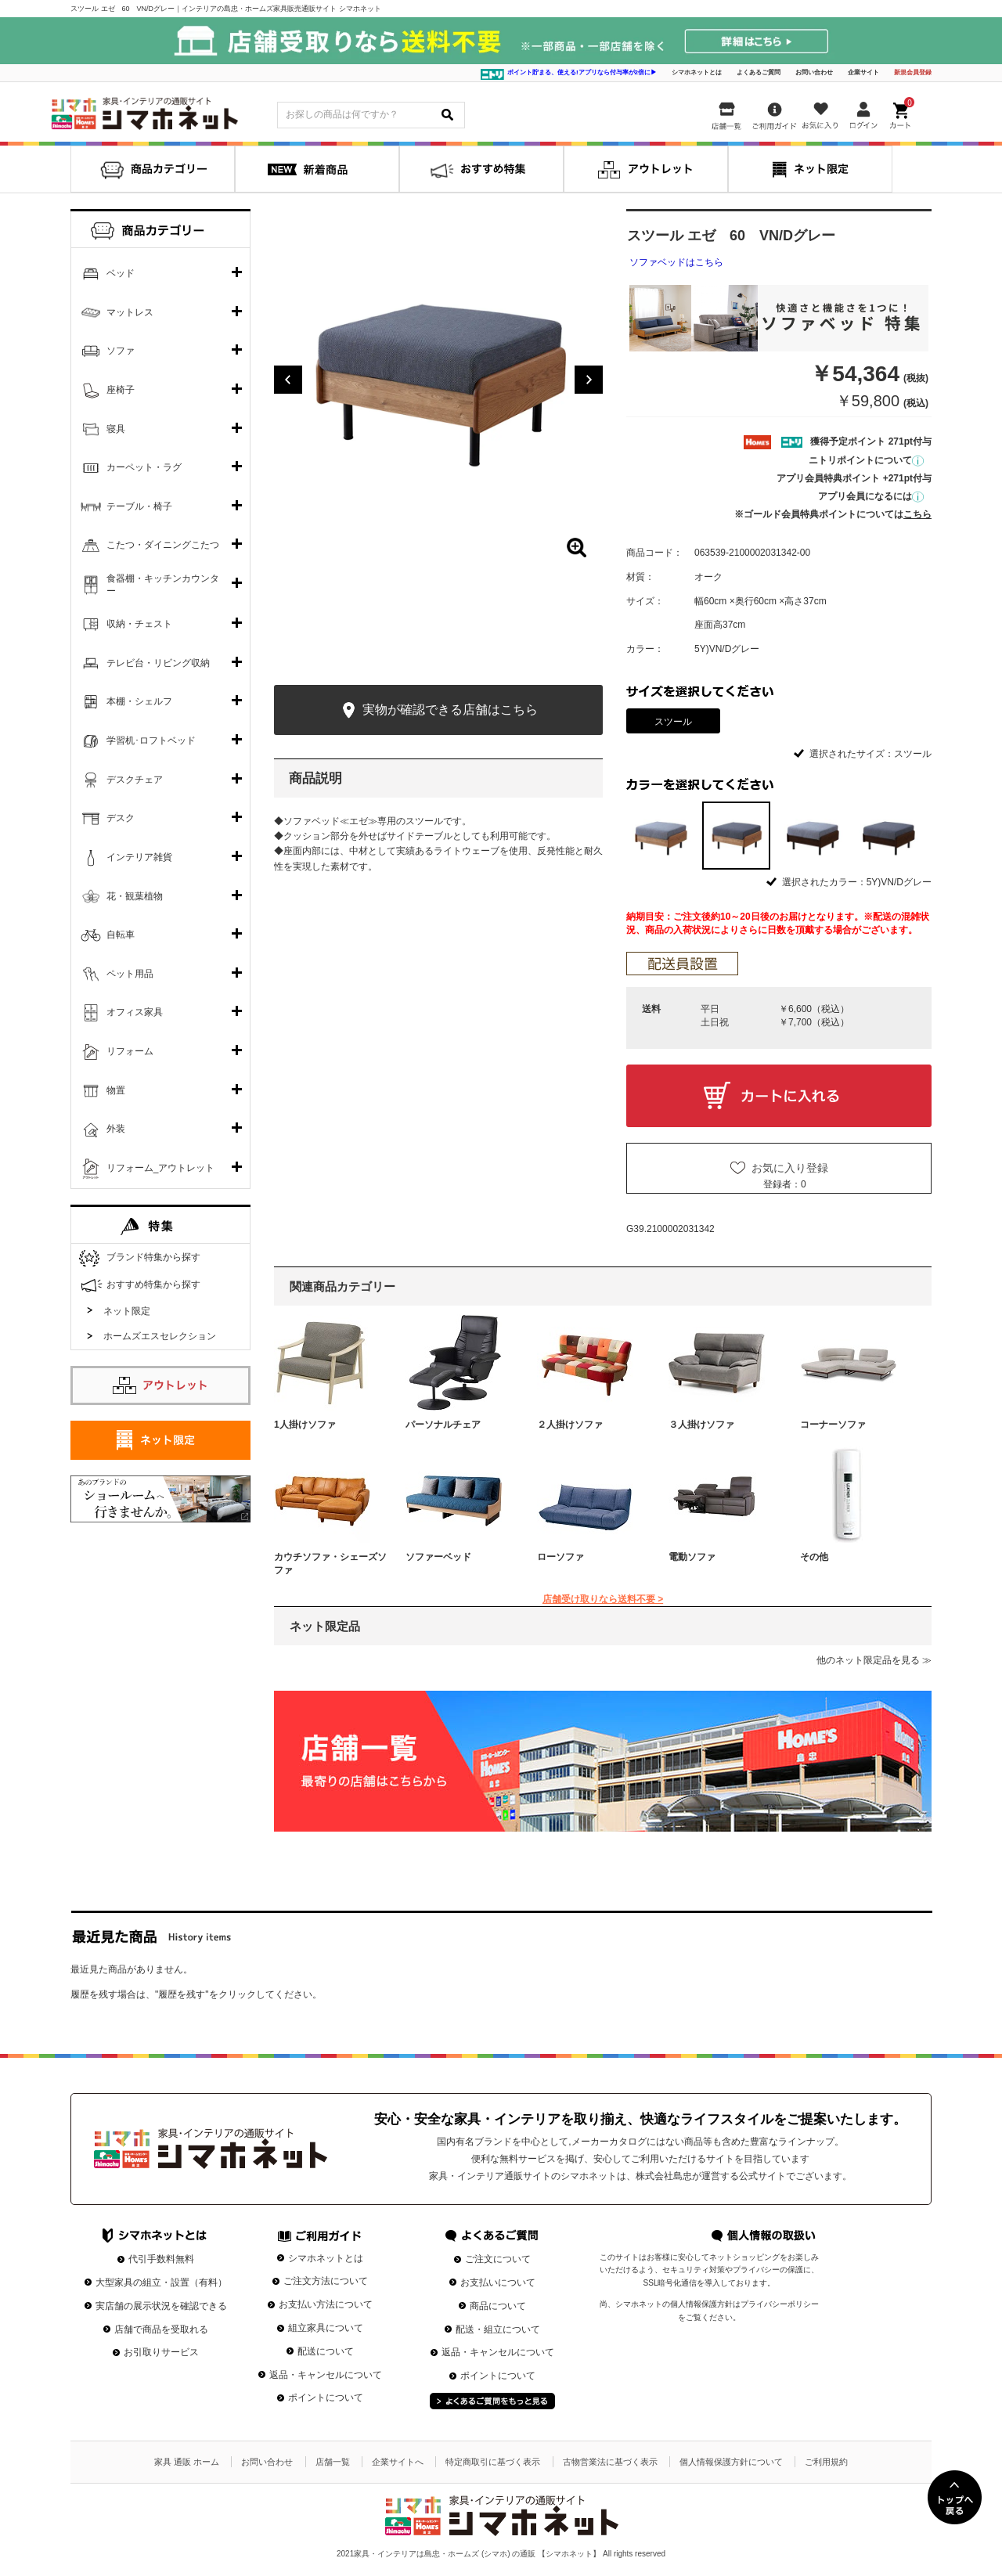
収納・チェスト (139, 623)
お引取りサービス (161, 2352)
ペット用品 (129, 973)
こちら (917, 514)
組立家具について (325, 2327)
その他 (814, 1556)
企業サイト (863, 72)
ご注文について (498, 2259)
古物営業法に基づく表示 (610, 2461)
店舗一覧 (332, 2461)
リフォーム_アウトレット (160, 1167)
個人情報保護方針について (731, 2461)
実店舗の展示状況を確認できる (161, 2305)
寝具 (115, 428)
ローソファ (560, 1556)
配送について (325, 2351)
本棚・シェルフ (139, 701)
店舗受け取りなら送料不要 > (602, 1599)
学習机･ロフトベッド (151, 740)
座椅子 (120, 389)
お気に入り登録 (790, 1168)
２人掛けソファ (570, 1424)
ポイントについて (325, 2397)
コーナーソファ (833, 1424)
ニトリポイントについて (866, 460)
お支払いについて (497, 2282)
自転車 (120, 934)
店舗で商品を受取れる (161, 2329)
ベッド (120, 273)
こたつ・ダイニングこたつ (162, 544)
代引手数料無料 (161, 2259)
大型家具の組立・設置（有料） (161, 2282)
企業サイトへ (398, 2461)
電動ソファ (692, 1556)
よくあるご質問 (758, 72)
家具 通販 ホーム (186, 2461)
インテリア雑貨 (139, 857)
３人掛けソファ (701, 1424)
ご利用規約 (826, 2461)
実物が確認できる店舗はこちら (438, 710)
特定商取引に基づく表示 (492, 2461)
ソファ (120, 350)
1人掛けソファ (305, 1424)
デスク (120, 817)
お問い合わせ (814, 72)
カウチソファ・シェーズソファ (330, 1563)
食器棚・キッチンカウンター (162, 584)
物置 (115, 1090)
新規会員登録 (913, 72)
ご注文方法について (325, 2280)
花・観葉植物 (134, 896)
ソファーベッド (438, 1556)
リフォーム (129, 1051)
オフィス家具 (134, 1012)
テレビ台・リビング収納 (158, 663)
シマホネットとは (697, 72)
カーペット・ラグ (144, 467)
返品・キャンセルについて (325, 2374)
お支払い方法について (326, 2304)
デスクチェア (134, 779)
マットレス (129, 312)
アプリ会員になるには (871, 496)
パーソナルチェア (443, 1424)
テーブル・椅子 (139, 506)
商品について (498, 2305)
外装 (115, 1128)
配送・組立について (498, 2329)
